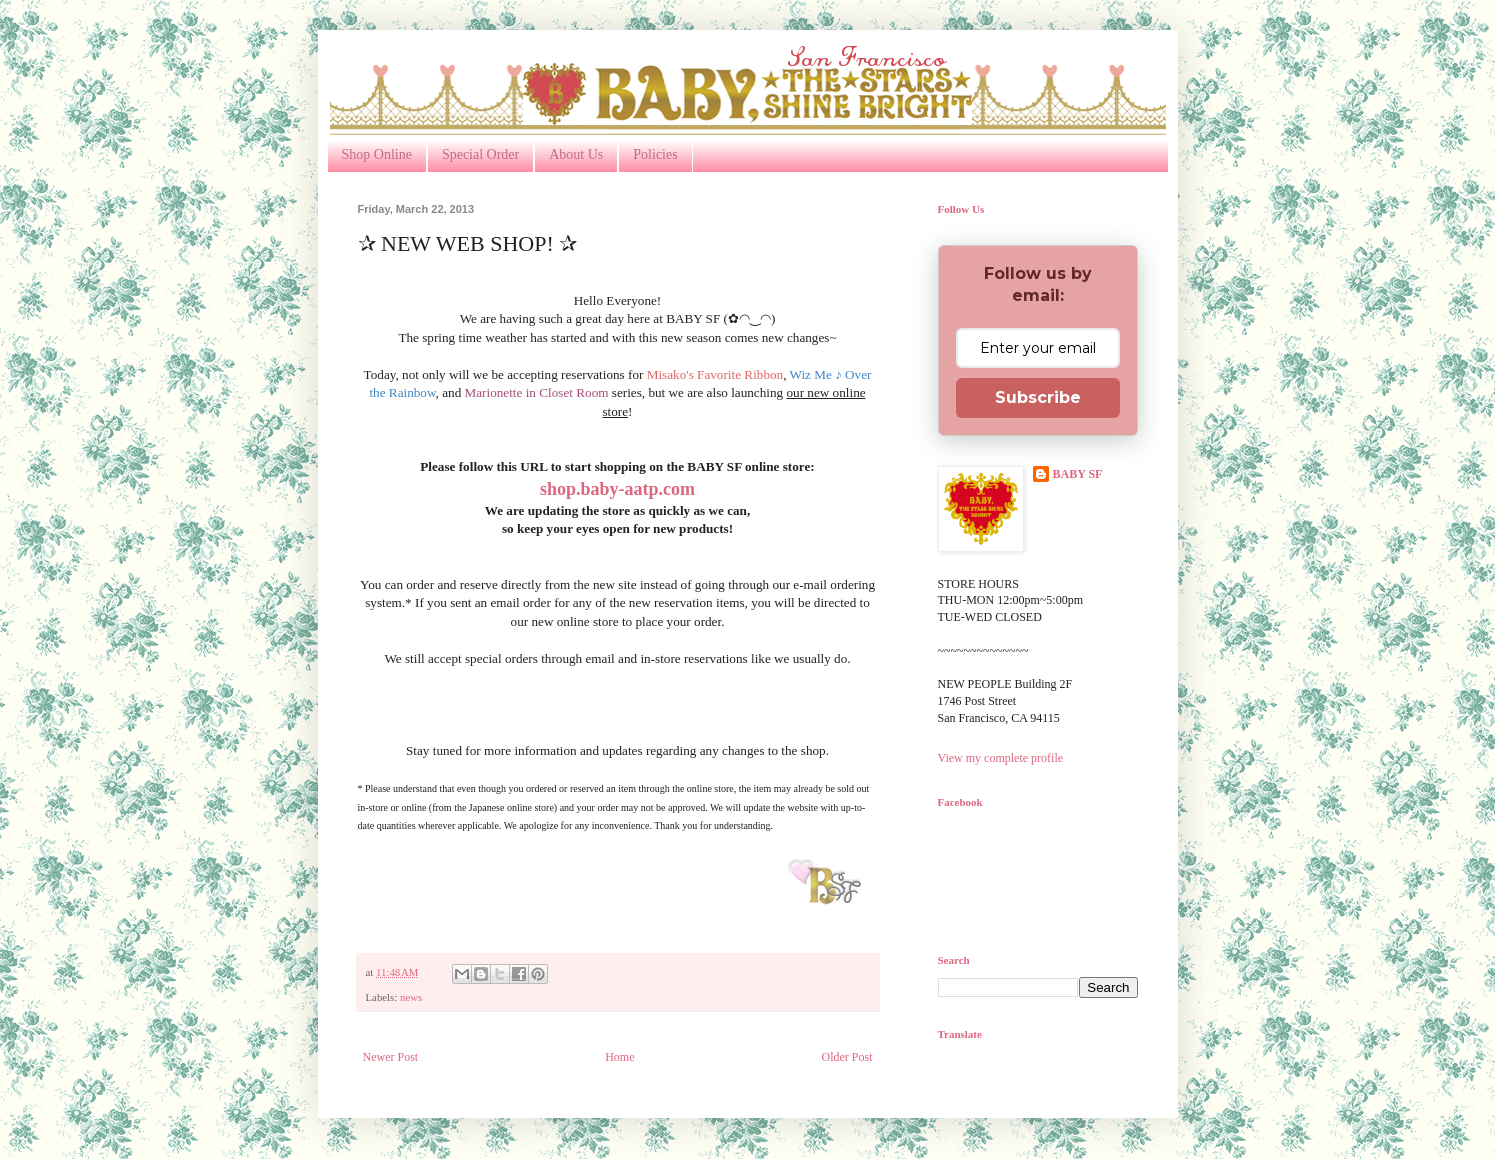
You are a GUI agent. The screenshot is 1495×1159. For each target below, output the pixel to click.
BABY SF (1078, 474)
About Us (576, 154)
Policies (655, 154)
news (411, 997)
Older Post (847, 1057)
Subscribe (1038, 397)
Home (619, 1057)
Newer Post (391, 1057)
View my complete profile (1001, 758)
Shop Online (377, 154)
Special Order (480, 154)
